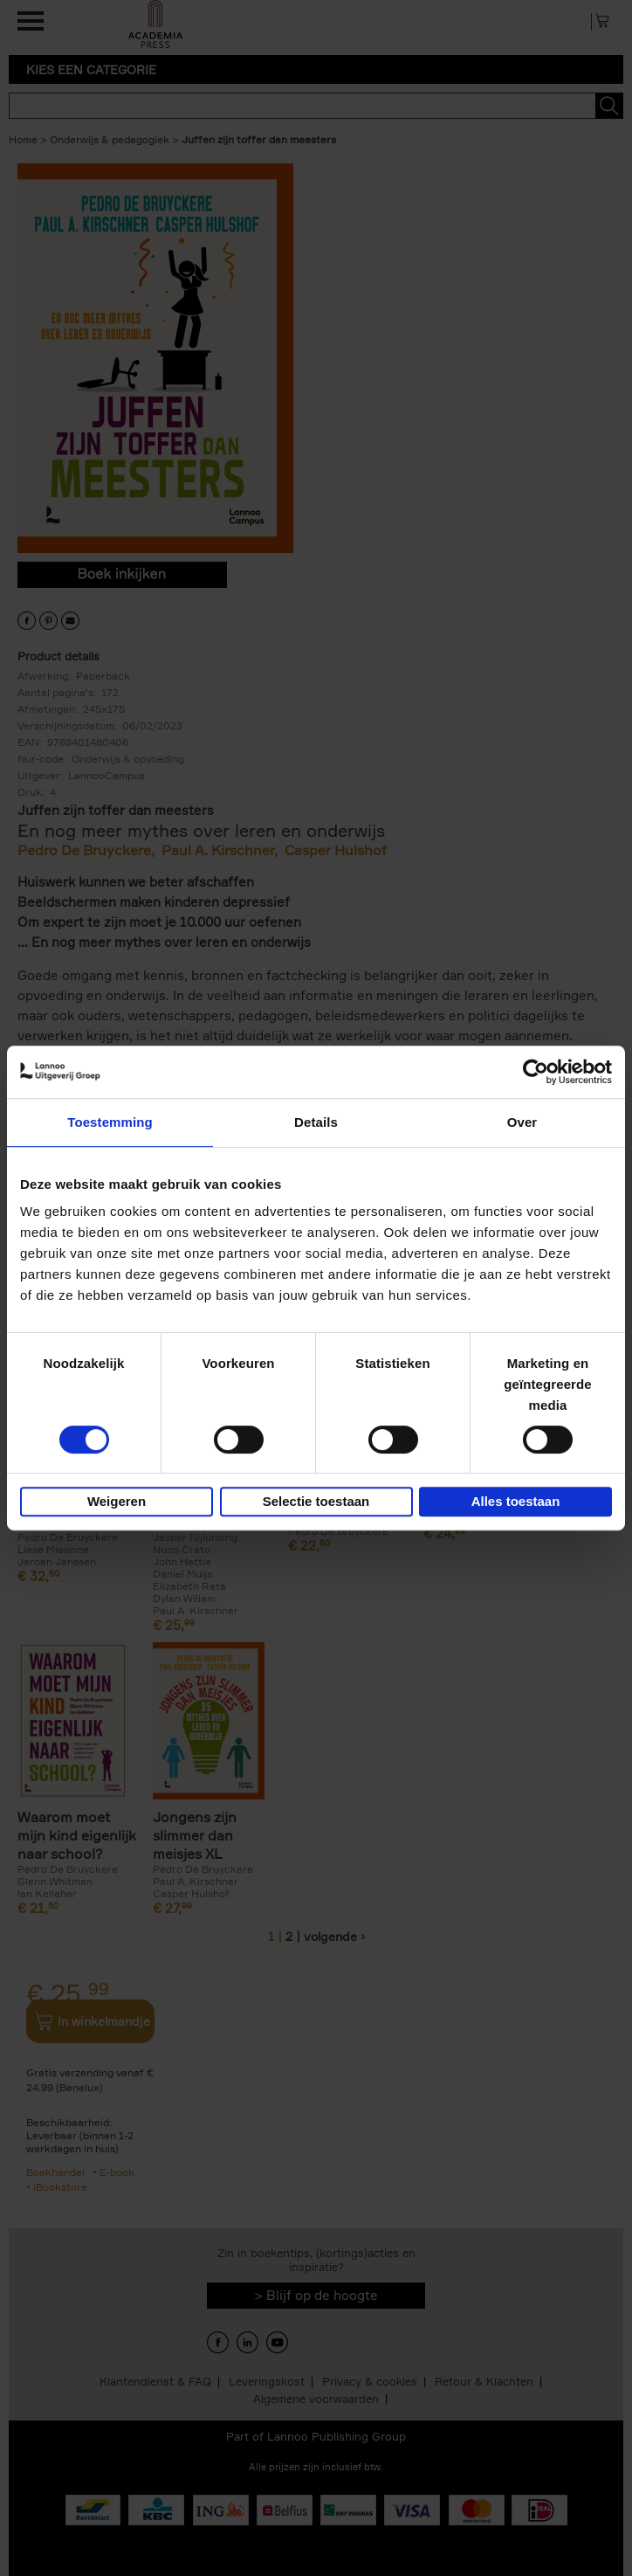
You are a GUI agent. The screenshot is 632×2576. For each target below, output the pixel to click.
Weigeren (116, 1501)
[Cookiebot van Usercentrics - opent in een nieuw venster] (535, 1072)
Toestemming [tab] (110, 1122)
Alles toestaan (515, 1501)
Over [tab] (522, 1122)
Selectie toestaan (316, 1501)
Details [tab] (316, 1122)
